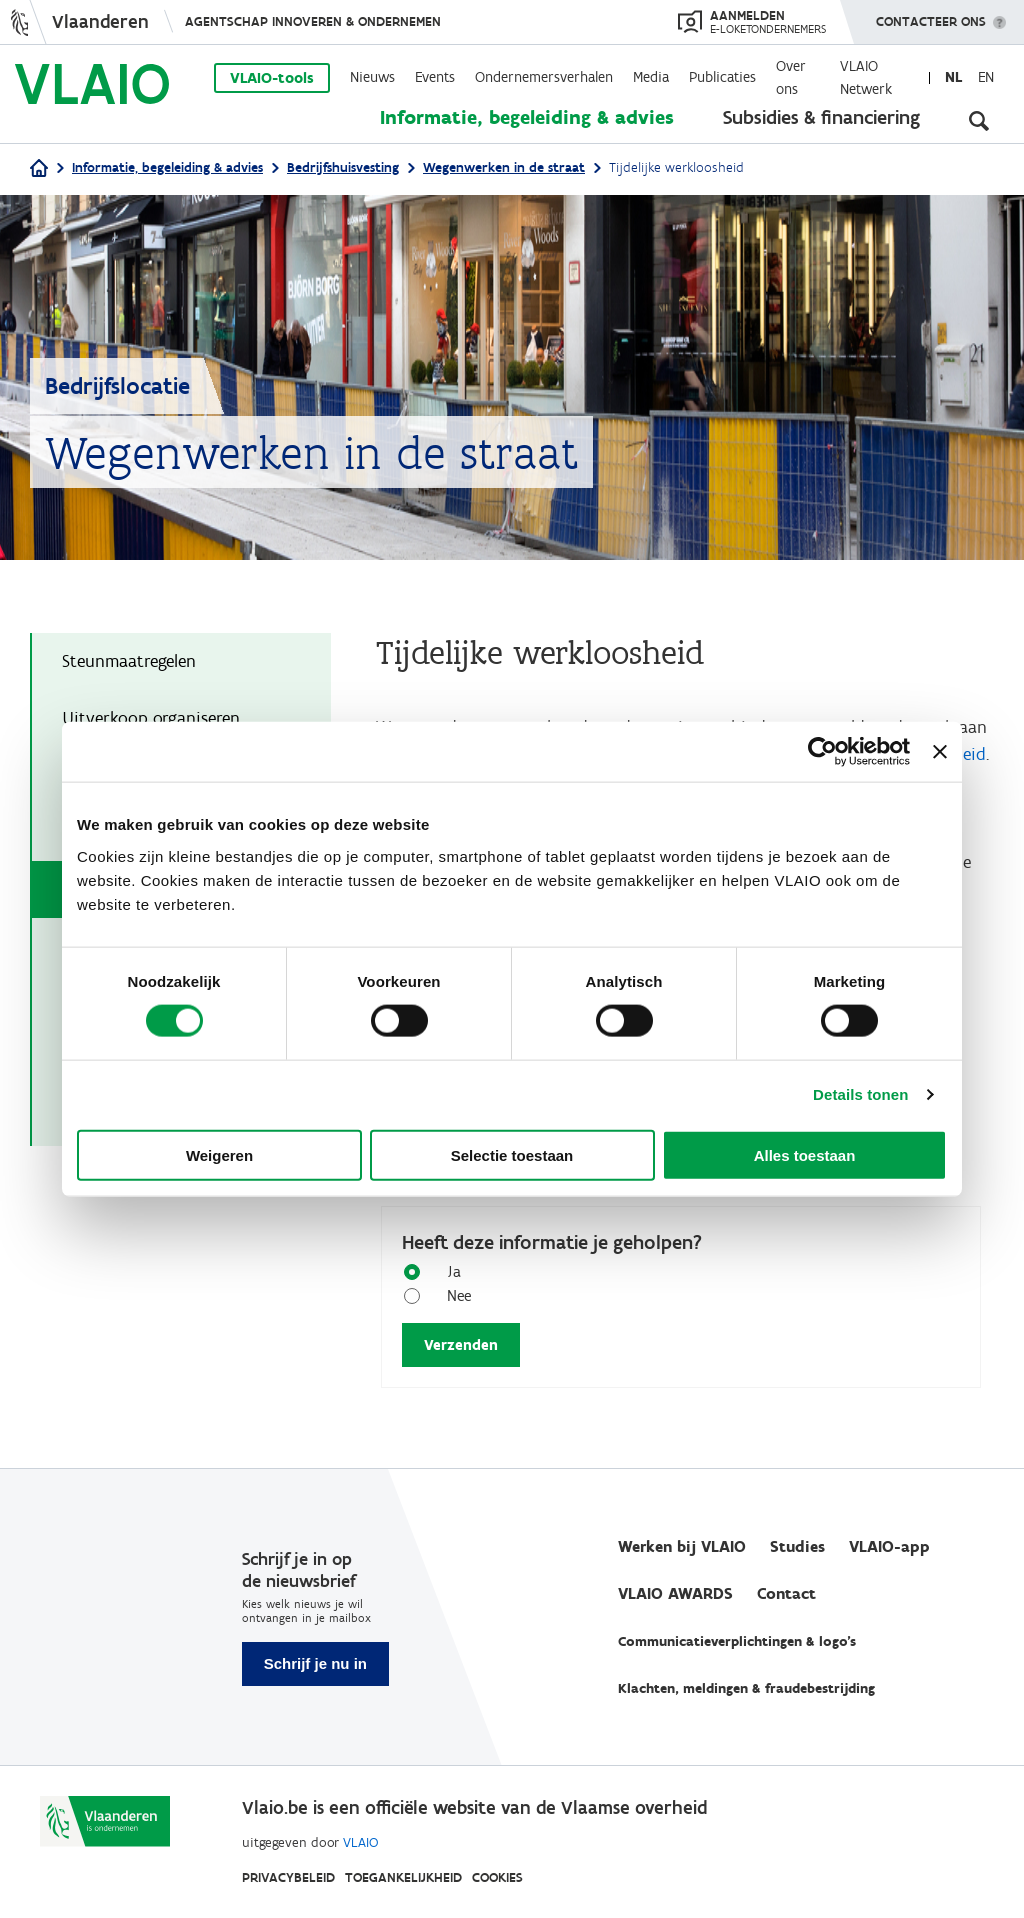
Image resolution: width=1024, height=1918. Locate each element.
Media (651, 77)
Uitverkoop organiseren (151, 718)
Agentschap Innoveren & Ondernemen (313, 21)
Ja (446, 1270)
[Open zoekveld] (979, 120)
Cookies (497, 1877)
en (986, 77)
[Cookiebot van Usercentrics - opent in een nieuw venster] (822, 752)
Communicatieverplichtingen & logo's (737, 1641)
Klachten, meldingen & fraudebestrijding (746, 1688)
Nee (451, 1294)
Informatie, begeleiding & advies (527, 117)
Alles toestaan (805, 1154)
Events (435, 77)
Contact (786, 1593)
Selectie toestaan (512, 1154)
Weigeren (219, 1154)
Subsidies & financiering (821, 117)
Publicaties (722, 77)
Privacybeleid (288, 1877)
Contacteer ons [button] (931, 15)
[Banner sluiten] (940, 752)
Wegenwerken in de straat (504, 167)
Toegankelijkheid (403, 1877)
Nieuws (372, 77)
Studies (797, 1546)
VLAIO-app (889, 1546)
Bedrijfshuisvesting (343, 167)
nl (953, 77)
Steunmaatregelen (129, 661)
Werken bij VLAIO (682, 1546)
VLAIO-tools (272, 78)
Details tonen (860, 1094)
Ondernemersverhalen (544, 77)
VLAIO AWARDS (675, 1593)
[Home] (39, 169)
